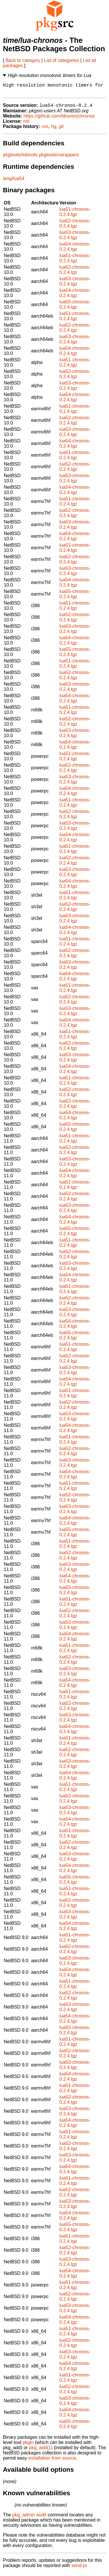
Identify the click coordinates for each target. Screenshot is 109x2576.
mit (26, 124)
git (61, 129)
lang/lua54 (13, 181)
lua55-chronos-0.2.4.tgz (74, 308)
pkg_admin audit (29, 2517)
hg (53, 129)
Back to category (23, 60)
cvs (45, 129)
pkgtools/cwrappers (59, 157)
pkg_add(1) (41, 2450)
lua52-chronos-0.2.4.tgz (74, 226)
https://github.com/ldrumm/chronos (59, 119)
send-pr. (80, 2568)
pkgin (28, 2445)
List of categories (61, 60)
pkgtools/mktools (20, 157)
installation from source (52, 2461)
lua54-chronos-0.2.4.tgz (74, 250)
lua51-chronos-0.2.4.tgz (74, 215)
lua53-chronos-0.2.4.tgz (74, 238)
